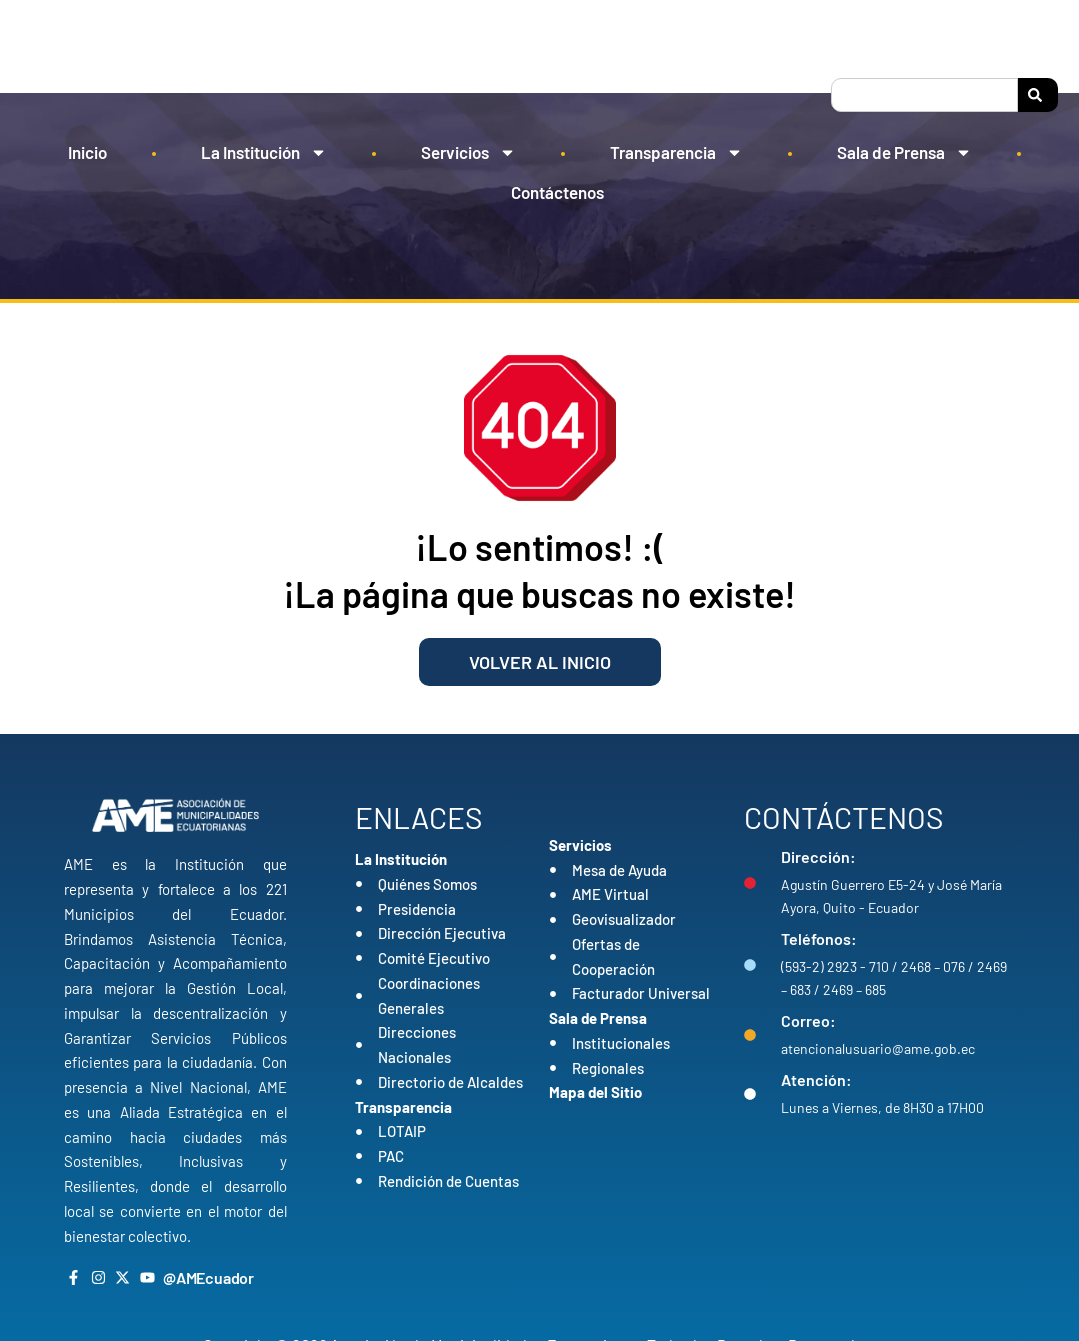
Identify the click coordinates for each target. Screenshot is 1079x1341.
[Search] (1038, 95)
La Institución (264, 152)
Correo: (808, 1020)
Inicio (87, 152)
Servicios (468, 152)
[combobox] (924, 95)
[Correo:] (750, 1035)
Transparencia (676, 152)
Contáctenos (557, 192)
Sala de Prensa (904, 152)
